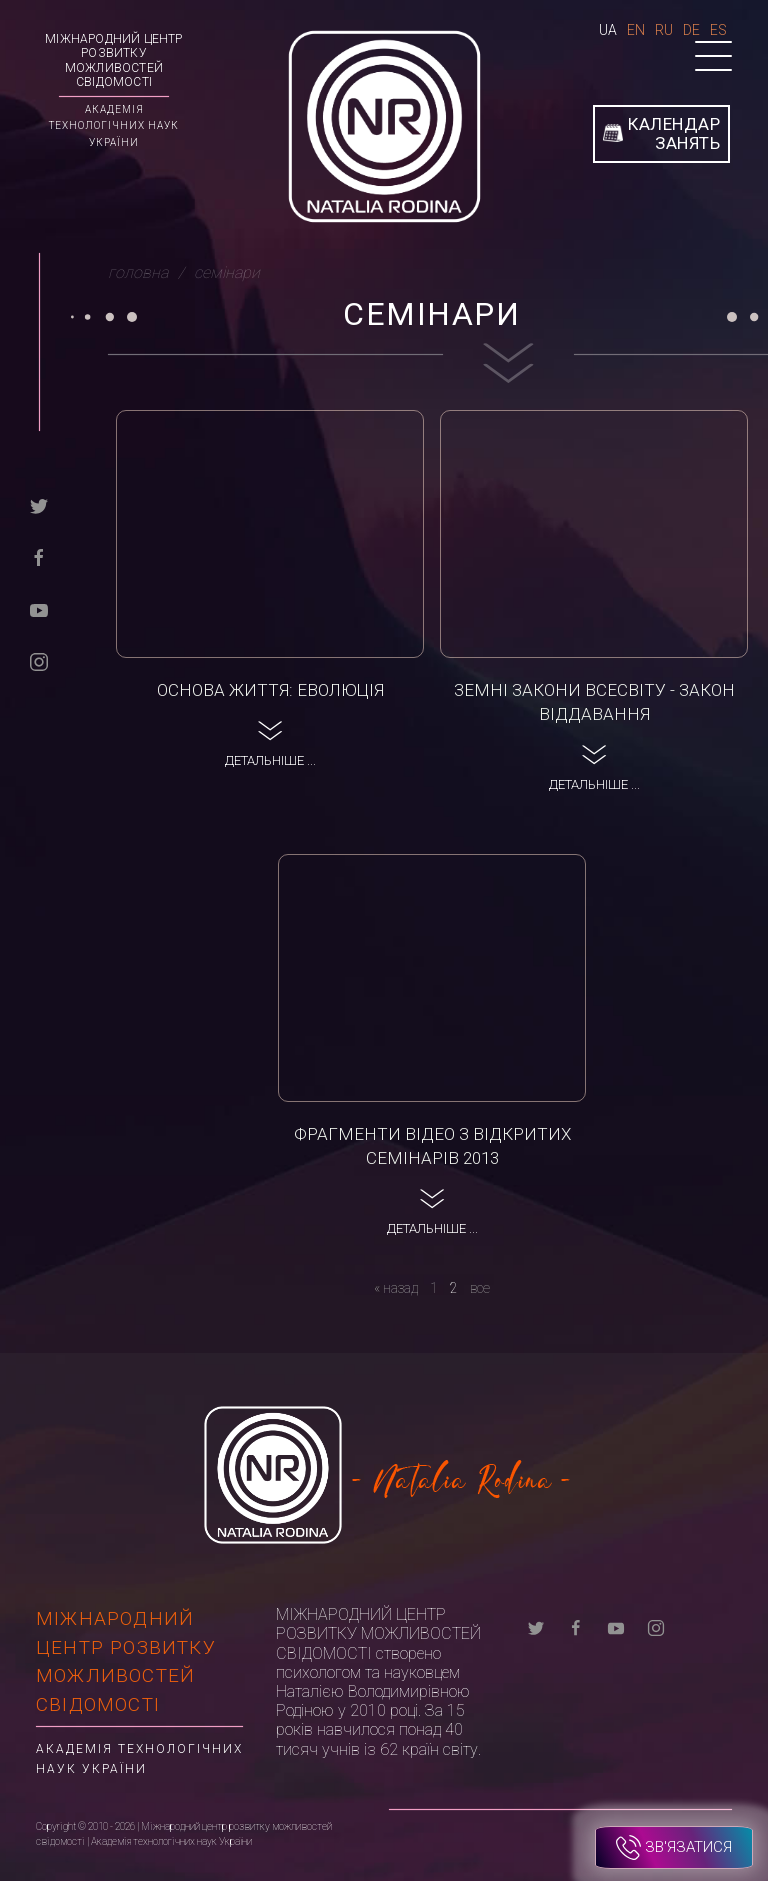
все (480, 1288)
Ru (664, 30)
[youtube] (39, 608)
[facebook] (39, 556)
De (691, 30)
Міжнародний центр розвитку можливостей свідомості (113, 60)
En (636, 30)
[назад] (396, 1288)
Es (718, 30)
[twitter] (39, 504)
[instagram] (39, 660)
